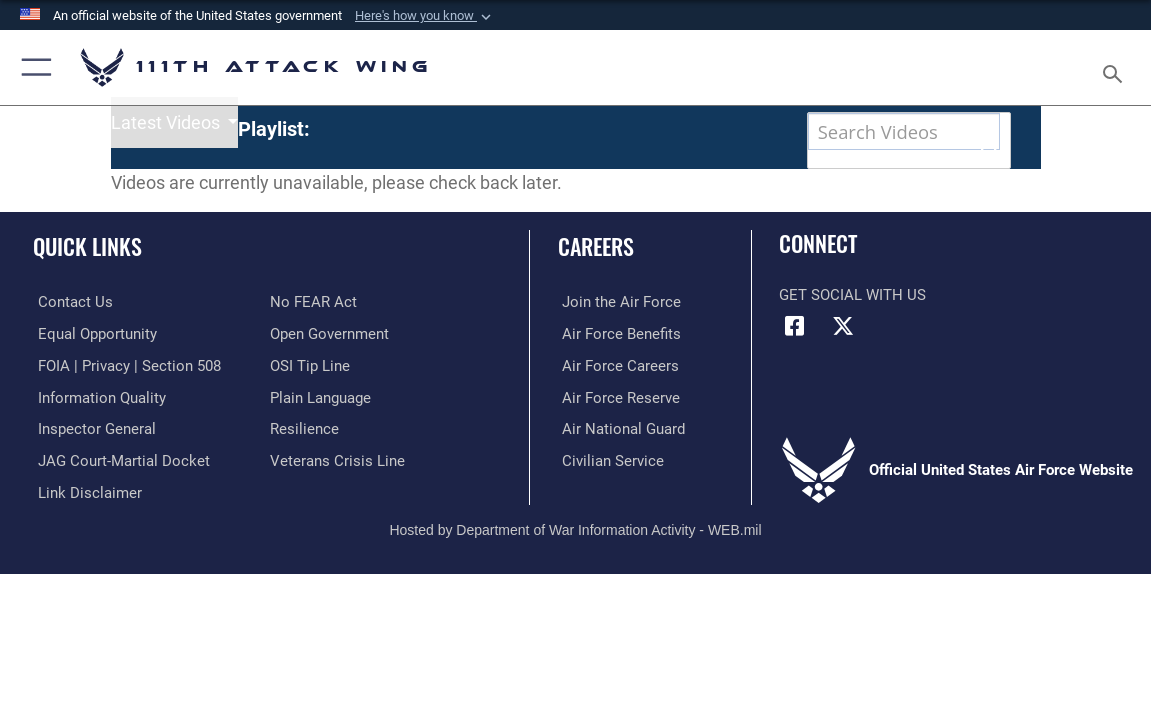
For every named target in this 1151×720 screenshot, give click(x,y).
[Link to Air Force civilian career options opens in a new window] (609, 495)
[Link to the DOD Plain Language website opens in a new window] (320, 432)
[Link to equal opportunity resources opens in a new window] (92, 370)
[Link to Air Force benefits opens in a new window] (617, 370)
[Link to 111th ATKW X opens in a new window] (843, 362)
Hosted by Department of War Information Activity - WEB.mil (575, 562)
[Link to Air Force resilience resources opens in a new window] (304, 464)
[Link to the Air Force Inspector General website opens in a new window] (92, 464)
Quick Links (87, 283)
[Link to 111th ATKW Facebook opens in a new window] (794, 362)
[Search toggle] (1115, 68)
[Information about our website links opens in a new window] (85, 526)
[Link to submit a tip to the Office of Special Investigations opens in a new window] (310, 401)
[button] (425, 16)
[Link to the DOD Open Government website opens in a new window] (329, 370)
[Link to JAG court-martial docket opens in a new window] (119, 495)
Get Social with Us (852, 332)
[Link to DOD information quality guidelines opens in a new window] (97, 432)
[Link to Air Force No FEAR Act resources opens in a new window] (313, 338)
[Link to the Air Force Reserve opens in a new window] (617, 432)
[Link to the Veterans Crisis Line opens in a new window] (337, 495)
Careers (596, 283)
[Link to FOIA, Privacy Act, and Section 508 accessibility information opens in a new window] (124, 401)
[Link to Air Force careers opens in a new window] (616, 401)
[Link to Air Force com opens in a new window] (617, 338)
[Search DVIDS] (868, 131)
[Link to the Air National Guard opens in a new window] (619, 464)
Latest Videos (167, 168)
